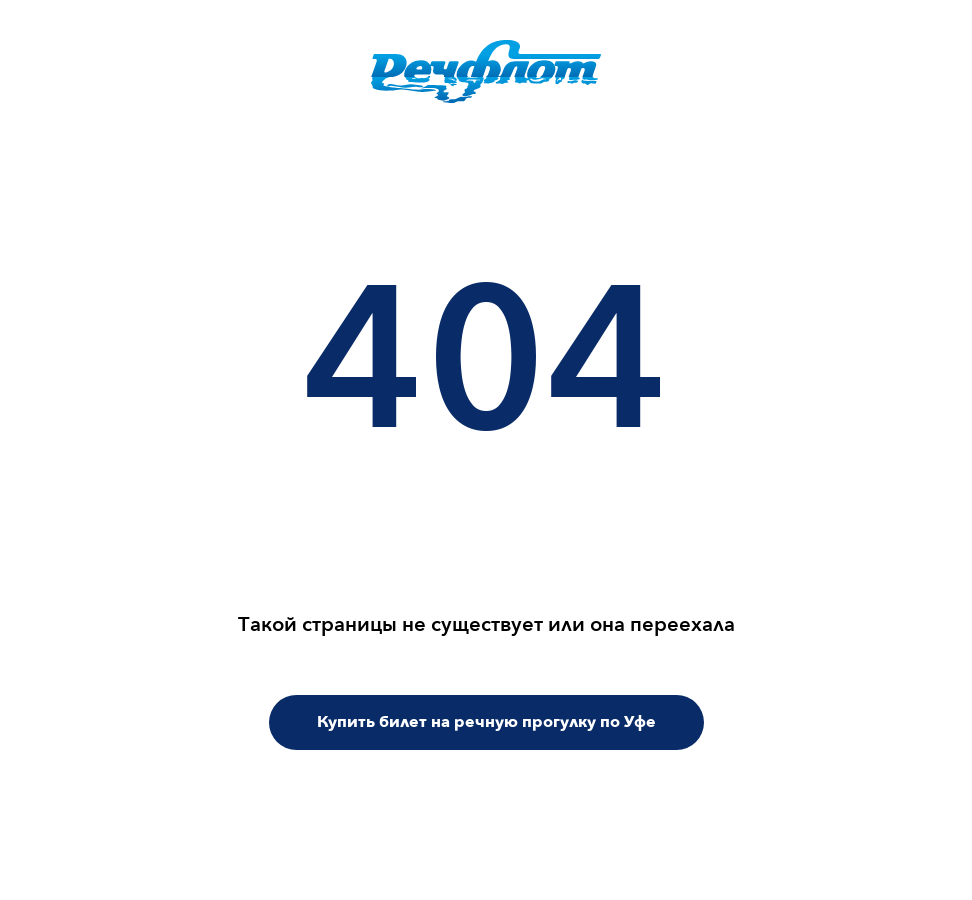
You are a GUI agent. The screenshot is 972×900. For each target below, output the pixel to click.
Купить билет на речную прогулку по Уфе (486, 722)
